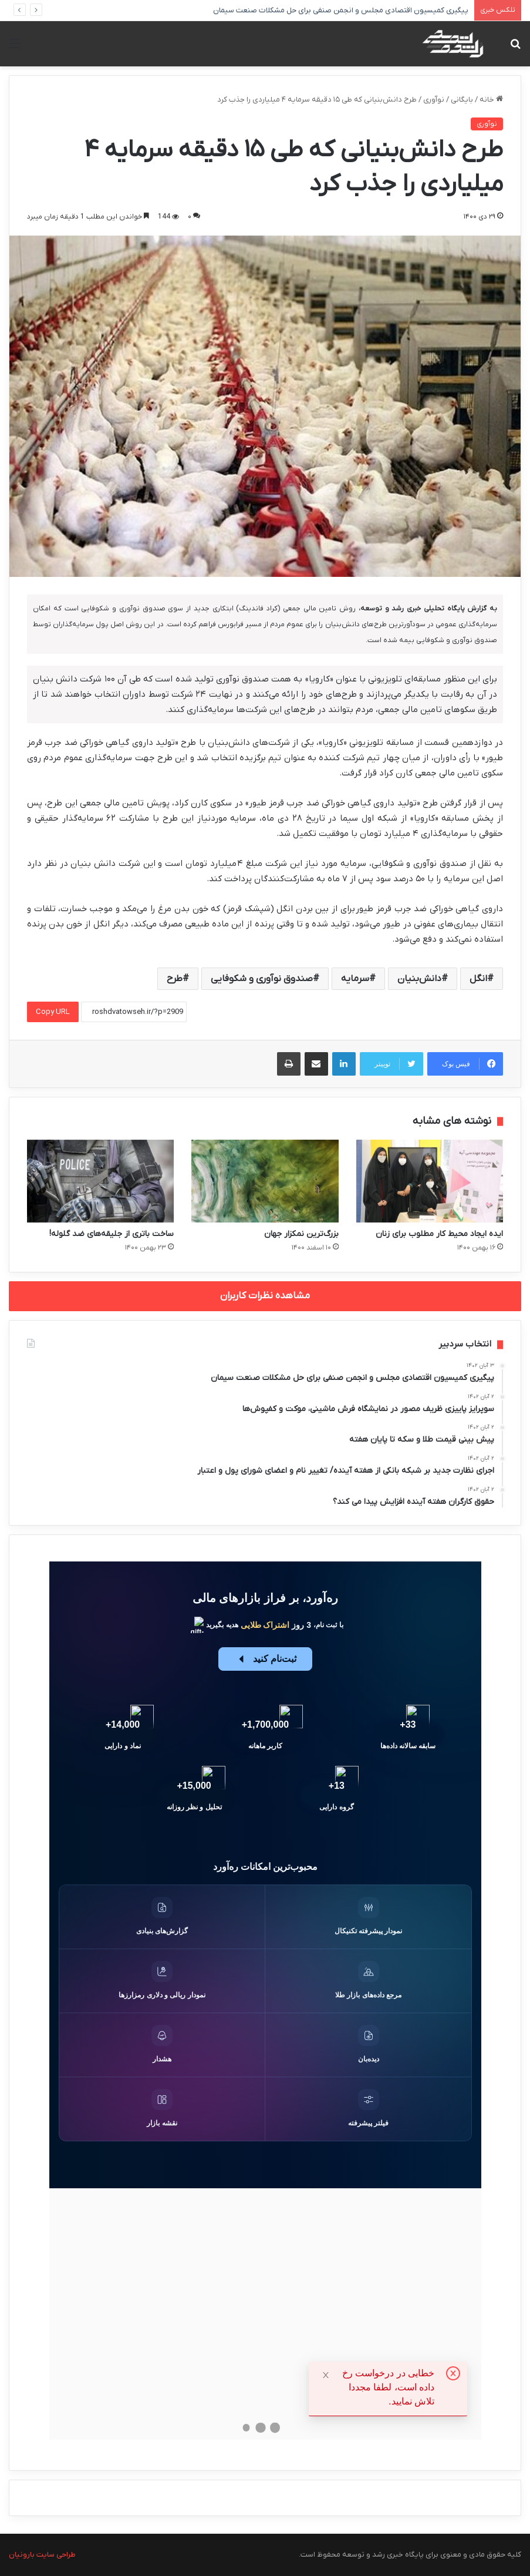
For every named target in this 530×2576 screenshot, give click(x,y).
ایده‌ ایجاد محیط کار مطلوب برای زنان (439, 1234)
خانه (491, 100)
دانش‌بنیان (419, 979)
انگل (478, 979)
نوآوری (433, 100)
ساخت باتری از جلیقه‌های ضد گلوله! (111, 1234)
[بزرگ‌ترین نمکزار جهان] (264, 1181)
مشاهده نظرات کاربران (265, 1295)
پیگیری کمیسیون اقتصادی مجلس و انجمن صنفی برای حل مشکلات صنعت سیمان (347, 10)
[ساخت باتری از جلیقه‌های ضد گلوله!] (100, 1181)
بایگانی (462, 100)
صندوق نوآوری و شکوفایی (262, 979)
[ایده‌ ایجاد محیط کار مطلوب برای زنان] (429, 1181)
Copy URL (53, 1012)
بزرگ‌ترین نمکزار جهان (301, 1234)
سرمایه (355, 979)
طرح (175, 979)
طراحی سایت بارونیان (42, 2555)
